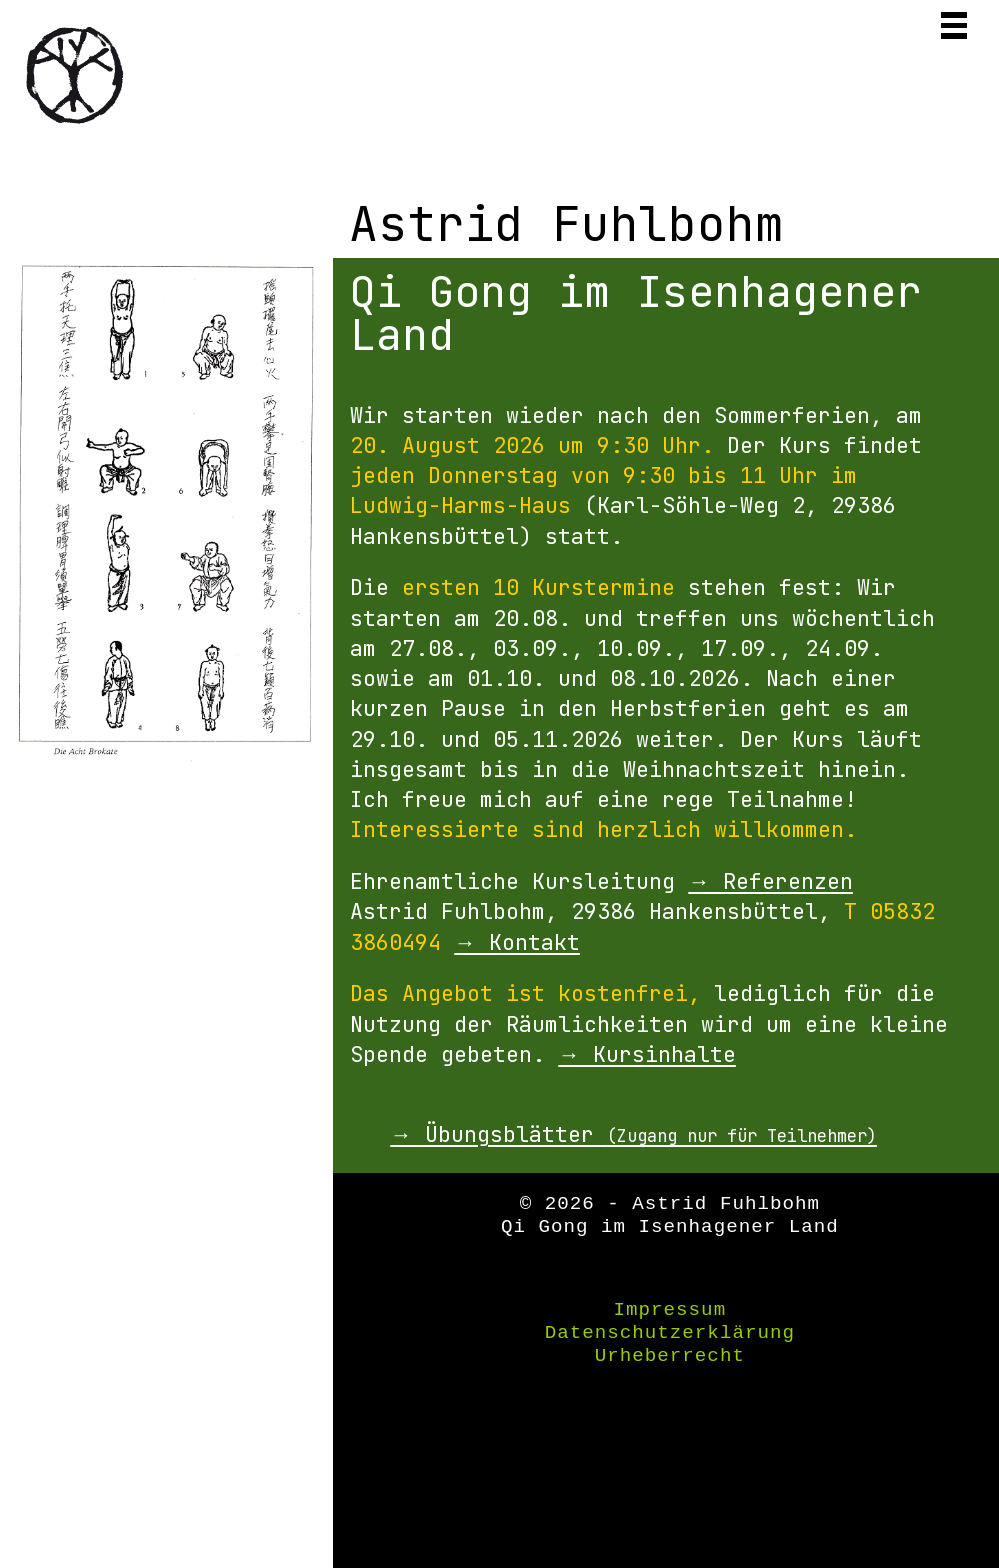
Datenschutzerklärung (670, 1333)
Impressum (670, 1310)
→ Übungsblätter (633, 1134)
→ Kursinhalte (647, 1054)
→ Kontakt (517, 942)
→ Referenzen (770, 881)
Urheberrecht (670, 1356)
